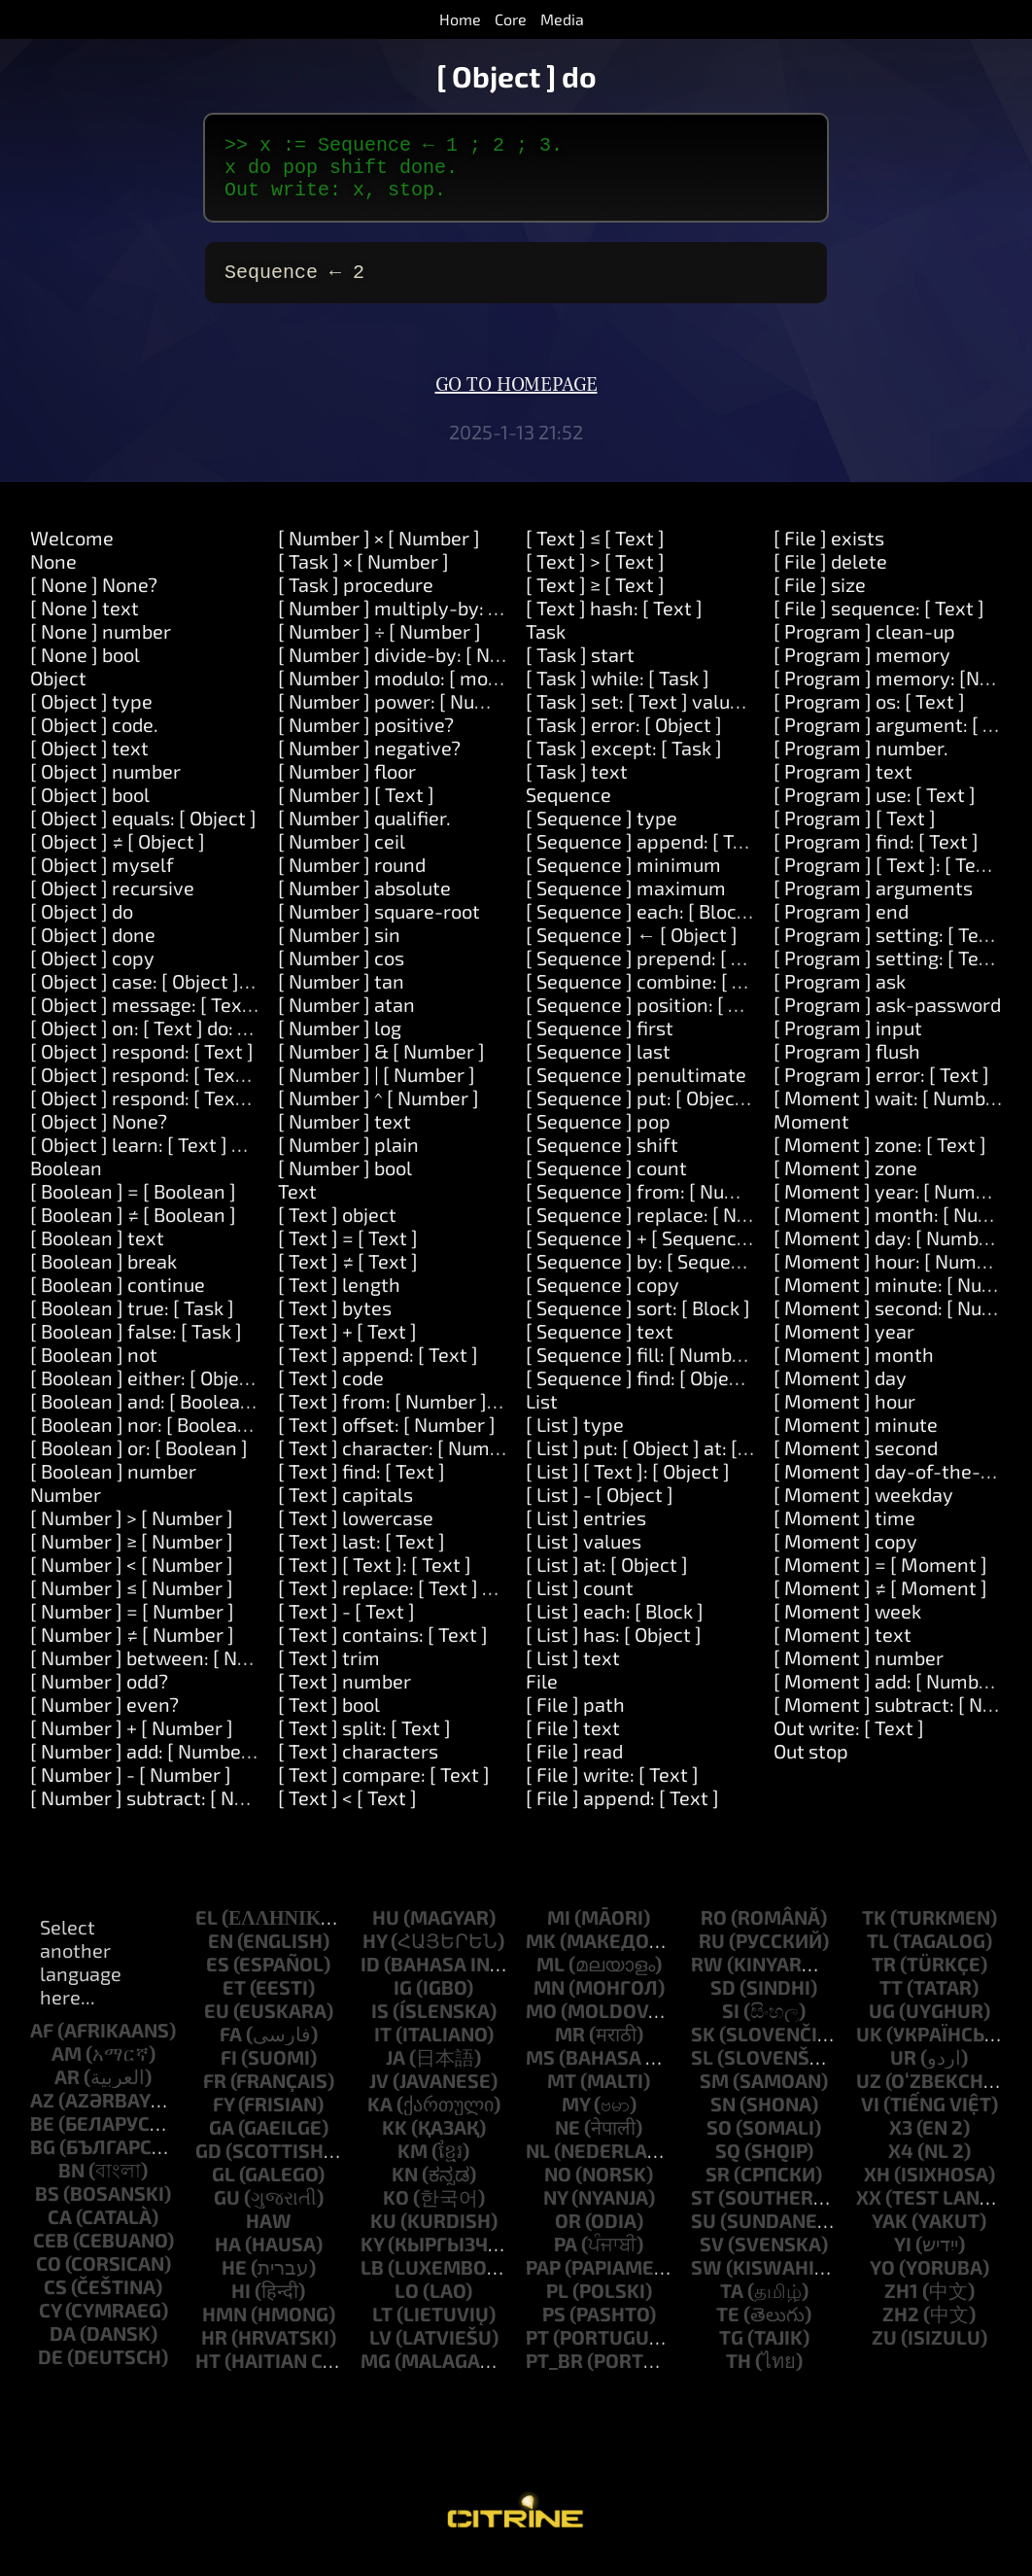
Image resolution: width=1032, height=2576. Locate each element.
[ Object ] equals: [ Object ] (143, 833)
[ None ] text (84, 623)
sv (712, 2259)
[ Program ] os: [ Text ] (869, 716)
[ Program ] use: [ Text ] (875, 809)
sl (702, 2072)
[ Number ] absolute (364, 903)
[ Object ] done (92, 949)
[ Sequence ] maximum (626, 903)
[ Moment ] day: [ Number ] (891, 1253)
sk (703, 2049)
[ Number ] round (352, 879)
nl (538, 2165)
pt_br (554, 2375)
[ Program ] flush (847, 1066)
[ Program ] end (841, 926)
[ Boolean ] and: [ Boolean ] (146, 1416)
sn (723, 2119)
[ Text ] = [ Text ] (348, 1253)
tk (874, 1932)
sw (706, 2282)
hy (374, 1955)
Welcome (72, 553)
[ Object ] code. (94, 739)
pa (565, 2259)
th (738, 2375)
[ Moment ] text (843, 1649)
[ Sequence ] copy (602, 1299)
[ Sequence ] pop (598, 1136)
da (63, 2348)
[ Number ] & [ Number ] (381, 1066)
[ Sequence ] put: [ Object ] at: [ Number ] (701, 1113)
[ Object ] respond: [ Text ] (142, 1066)
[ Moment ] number (859, 1673)
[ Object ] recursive (112, 903)
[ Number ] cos (341, 973)
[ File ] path (575, 1719)
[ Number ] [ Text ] (356, 809)
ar (67, 2092)
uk (869, 2049)
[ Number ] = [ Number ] (132, 1626)
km (412, 2165)
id (370, 1979)
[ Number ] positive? (366, 739)
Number (65, 1509)
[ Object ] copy (92, 973)
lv (380, 2352)
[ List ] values (583, 1556)
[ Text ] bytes (335, 1323)
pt (537, 2352)
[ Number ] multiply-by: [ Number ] (429, 623)
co (48, 2278)
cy (50, 2325)
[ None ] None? (93, 599)
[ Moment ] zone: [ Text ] (880, 1159)
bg (42, 2162)
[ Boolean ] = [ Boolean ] (133, 1206)
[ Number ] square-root (379, 926)
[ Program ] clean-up (864, 646)
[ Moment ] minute (856, 1439)
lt (382, 2329)
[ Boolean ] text (97, 1253)
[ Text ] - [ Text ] (346, 1626)
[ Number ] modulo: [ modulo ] (407, 693)
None (53, 576)
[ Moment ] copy (845, 1556)
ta (731, 2305)
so (719, 2142)
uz (868, 2095)
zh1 (901, 2305)
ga (221, 2142)
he (234, 2282)
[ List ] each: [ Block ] (615, 1626)
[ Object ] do (81, 926)
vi (870, 2119)
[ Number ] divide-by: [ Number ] (418, 669)
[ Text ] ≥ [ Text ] (595, 599)
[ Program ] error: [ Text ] (881, 1089)
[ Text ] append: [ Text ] (378, 1369)
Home (460, 19)
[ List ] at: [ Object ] (607, 1579)
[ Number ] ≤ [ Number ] (131, 1603)
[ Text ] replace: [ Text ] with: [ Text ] (434, 1603)
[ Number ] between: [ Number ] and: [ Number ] (236, 1673)
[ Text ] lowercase (355, 1533)
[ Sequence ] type (601, 833)
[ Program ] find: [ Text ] (876, 856)
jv (379, 2095)
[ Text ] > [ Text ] (595, 576)
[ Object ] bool (90, 809)
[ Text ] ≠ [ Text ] (348, 1276)
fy (223, 2119)
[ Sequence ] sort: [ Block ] (638, 1323)
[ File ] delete (830, 576)
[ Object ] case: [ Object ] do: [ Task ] (182, 996)
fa (231, 2049)
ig (403, 2002)
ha (228, 2259)
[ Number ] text (344, 1136)
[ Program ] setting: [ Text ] (891, 949)
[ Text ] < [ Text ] (347, 1813)
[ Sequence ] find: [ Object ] (641, 1393)
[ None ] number (100, 646)
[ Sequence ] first (599, 1043)
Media (562, 19)
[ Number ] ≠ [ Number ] (132, 1649)
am (67, 2068)
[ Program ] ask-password (887, 1019)
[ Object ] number (105, 786)
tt (891, 2002)
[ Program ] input (848, 1043)
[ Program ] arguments (873, 903)
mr (570, 2049)
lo (407, 2305)
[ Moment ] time (844, 1533)
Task (546, 646)
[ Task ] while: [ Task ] (617, 693)
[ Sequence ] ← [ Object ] (632, 949)
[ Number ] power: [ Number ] (405, 716)
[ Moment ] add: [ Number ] (891, 1696)
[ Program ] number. (861, 763)
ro (714, 1932)
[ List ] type (575, 1439)
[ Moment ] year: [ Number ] (894, 1206)
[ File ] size (820, 599)
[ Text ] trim (329, 1673)
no (557, 2189)
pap (543, 2282)
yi (903, 2259)
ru (712, 1955)
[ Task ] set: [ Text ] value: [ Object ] (676, 716)
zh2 (900, 2329)
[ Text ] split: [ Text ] (364, 1743)
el (206, 1932)
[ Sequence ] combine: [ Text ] (653, 996)
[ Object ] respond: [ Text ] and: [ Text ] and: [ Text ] (247, 1113)
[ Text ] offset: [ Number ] (387, 1439)
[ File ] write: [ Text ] (612, 1789)
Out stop (811, 1766)
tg (731, 2352)
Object (58, 693)
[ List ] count (580, 1603)
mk (541, 1955)
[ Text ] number (344, 1696)
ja (395, 2072)
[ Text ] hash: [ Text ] (614, 623)
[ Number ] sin (339, 949)
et (234, 2002)
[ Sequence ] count (606, 1183)
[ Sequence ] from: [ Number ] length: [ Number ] (735, 1206)
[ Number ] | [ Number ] (376, 1089)
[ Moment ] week (847, 1626)
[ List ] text (573, 1673)
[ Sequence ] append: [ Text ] (649, 856)
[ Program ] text (843, 786)
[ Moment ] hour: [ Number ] (895, 1276)
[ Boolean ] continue (117, 1299)
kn (405, 2189)
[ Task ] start (580, 669)
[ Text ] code (331, 1393)
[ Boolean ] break (103, 1276)
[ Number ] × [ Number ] (379, 553)
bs (47, 2208)
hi (241, 2305)
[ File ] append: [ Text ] (622, 1813)
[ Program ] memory (862, 669)
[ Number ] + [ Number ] (131, 1743)
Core (511, 19)
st (702, 2212)
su (703, 2235)
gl (223, 2189)
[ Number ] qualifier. (364, 833)
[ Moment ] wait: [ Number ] (894, 1113)
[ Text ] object (337, 1229)
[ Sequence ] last (598, 1066)
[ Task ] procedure (355, 599)
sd (723, 2002)
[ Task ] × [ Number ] (363, 576)
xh (877, 2189)
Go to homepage (516, 400)
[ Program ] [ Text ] (855, 833)
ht (208, 2375)
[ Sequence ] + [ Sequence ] (642, 1253)
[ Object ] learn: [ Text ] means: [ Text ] (195, 1159)
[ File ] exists (829, 553)
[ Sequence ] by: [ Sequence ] (650, 1276)
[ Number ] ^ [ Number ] (378, 1113)
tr (884, 1979)
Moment (811, 1136)
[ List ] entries (586, 1533)
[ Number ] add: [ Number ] (144, 1766)
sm (714, 2095)
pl (557, 2305)
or (568, 2235)
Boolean (66, 1183)
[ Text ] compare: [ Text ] (384, 1789)
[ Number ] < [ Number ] (131, 1579)
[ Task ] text (577, 786)
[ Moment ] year (844, 1346)
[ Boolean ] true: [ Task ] (132, 1323)
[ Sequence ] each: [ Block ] (641, 926)
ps (554, 2329)
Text (297, 1206)
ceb (51, 2255)
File (542, 1696)
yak (890, 2235)
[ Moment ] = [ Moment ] (880, 1579)
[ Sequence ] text (599, 1346)
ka (380, 2119)
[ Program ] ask (840, 996)
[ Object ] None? (98, 1136)
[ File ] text (573, 1743)
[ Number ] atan (346, 1019)
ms (540, 2072)
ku (383, 2235)
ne (567, 2142)
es (217, 1979)
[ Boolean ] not (93, 1369)
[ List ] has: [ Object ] (614, 1649)
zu (884, 2352)
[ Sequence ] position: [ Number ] (667, 1019)
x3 (900, 2142)
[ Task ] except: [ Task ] (624, 763)
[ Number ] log (339, 1043)
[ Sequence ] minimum (623, 879)
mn (549, 2002)
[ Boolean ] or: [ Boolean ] (139, 1463)
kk (394, 2142)
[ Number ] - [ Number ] (130, 1789)
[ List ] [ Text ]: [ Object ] (628, 1486)
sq (727, 2165)
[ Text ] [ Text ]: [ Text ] (374, 1579)
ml (550, 1979)
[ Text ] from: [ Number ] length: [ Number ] (464, 1416)
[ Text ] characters (358, 1766)
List (542, 1416)
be (42, 2138)
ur (903, 2072)
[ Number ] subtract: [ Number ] (166, 1813)
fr (214, 2095)
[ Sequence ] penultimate (636, 1089)
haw (269, 2235)
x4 (900, 2165)
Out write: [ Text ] (849, 1743)
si (731, 2025)
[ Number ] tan (341, 996)
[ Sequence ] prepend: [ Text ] (653, 973)
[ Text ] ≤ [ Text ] (595, 553)
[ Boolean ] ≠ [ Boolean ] (133, 1229)
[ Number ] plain (348, 1159)
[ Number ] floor (347, 786)
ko (396, 2212)
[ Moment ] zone (845, 1183)
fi (229, 2072)
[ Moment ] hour (844, 1416)
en (220, 1955)
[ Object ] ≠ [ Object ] (117, 856)
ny (555, 2212)
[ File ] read (574, 1766)
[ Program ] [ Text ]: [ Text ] (889, 879)
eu (216, 2025)
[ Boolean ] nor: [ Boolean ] (144, 1439)
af (41, 2045)
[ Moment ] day (840, 1393)
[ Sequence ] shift (602, 1159)
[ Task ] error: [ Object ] (624, 739)
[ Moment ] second (856, 1463)
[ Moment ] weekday (863, 1509)
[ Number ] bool (345, 1183)
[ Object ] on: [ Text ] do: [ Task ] (164, 1043)
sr (717, 2189)
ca (60, 2232)
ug (882, 2025)
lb (372, 2282)
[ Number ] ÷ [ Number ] (379, 646)
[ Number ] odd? (99, 1696)
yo (882, 2282)
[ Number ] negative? (369, 763)
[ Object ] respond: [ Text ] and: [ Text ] (195, 1089)
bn (71, 2185)
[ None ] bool (85, 669)
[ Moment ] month (854, 1369)
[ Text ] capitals (345, 1509)
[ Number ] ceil (341, 856)
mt (561, 2095)
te (728, 2329)
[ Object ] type (91, 716)
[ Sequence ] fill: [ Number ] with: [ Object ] (708, 1369)
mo (541, 2025)
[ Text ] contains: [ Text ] (383, 1649)
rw (707, 1979)
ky (372, 2259)
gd (208, 2165)
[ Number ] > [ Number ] (131, 1533)
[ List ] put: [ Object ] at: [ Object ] (667, 1463)
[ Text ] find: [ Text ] (361, 1486)
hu (385, 1932)
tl (878, 1955)
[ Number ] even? (104, 1719)
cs (55, 2302)
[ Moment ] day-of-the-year (897, 1486)
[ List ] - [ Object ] (599, 1509)
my (576, 2119)
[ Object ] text (89, 763)
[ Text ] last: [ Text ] (361, 1556)
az (42, 2115)
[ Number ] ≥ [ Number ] (131, 1556)
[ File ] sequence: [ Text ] (879, 623)
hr (214, 2352)
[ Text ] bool (329, 1719)
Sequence (568, 809)
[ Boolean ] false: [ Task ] (136, 1346)
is (380, 2025)
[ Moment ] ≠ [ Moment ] (880, 1603)
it (383, 2049)
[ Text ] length (339, 1299)
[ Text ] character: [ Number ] (404, 1463)
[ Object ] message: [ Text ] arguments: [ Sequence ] (253, 1019)
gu (227, 2212)
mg (376, 2375)
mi (558, 1932)
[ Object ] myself (102, 879)
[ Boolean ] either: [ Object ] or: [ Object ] (203, 1393)
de (50, 2372)
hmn (224, 2329)
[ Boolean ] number (113, 1486)
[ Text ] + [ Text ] (347, 1346)
